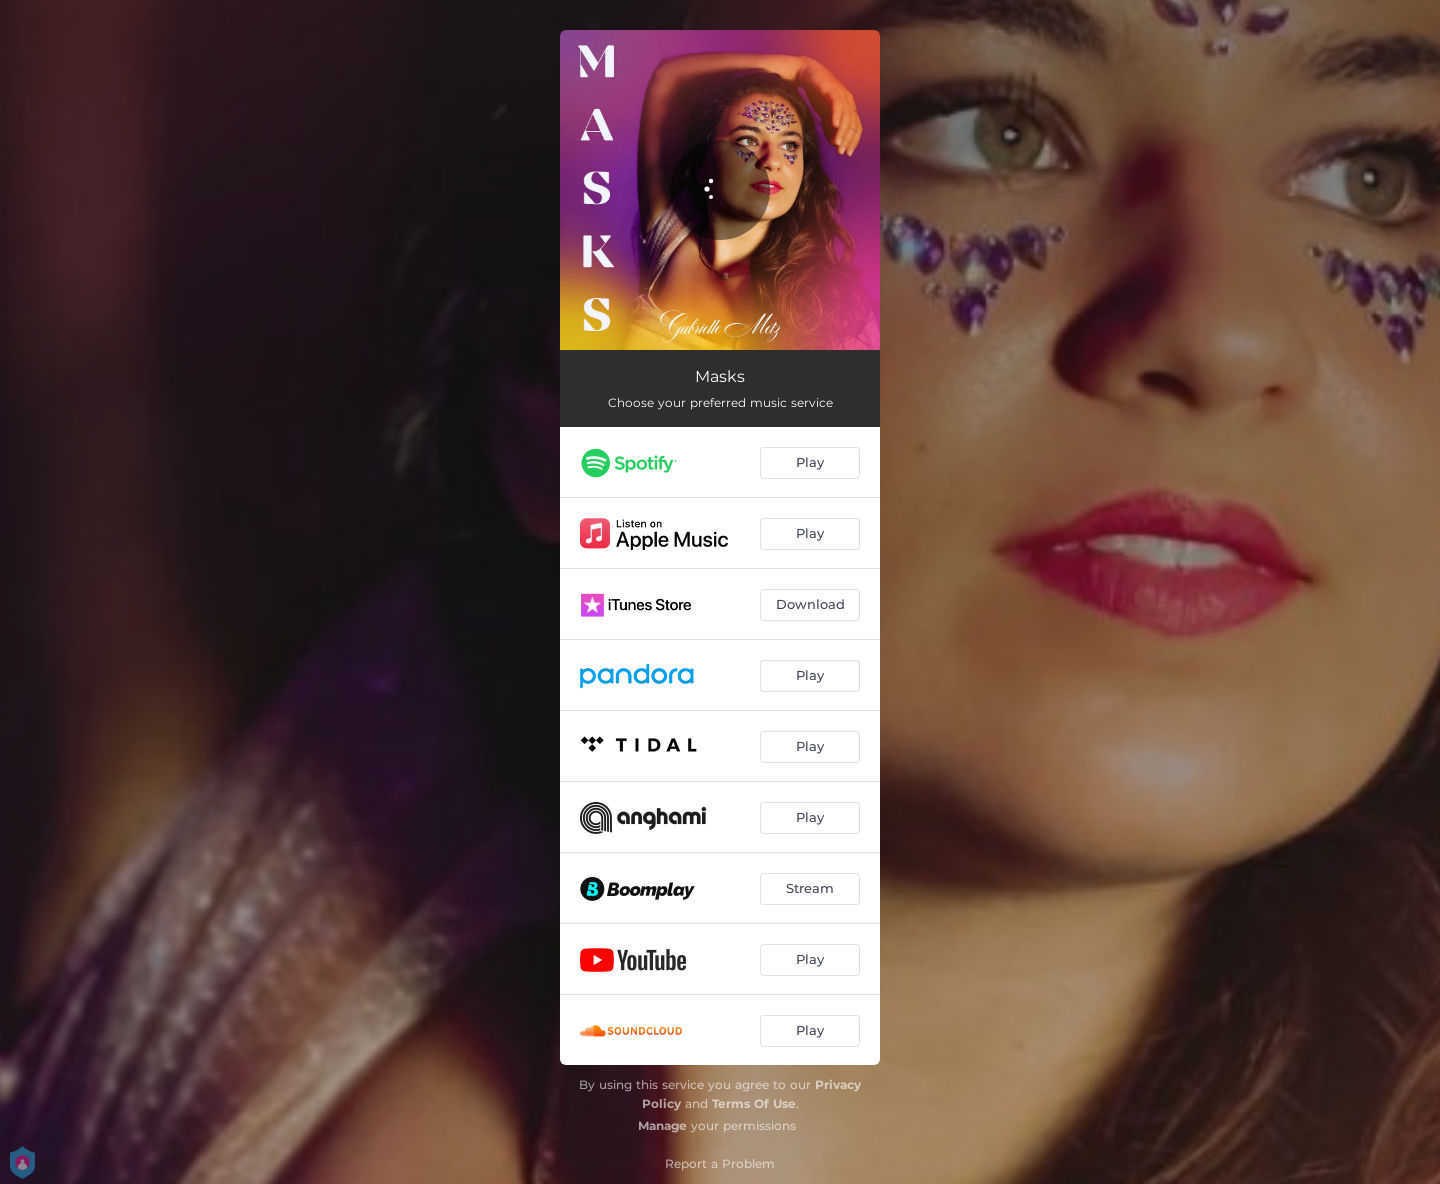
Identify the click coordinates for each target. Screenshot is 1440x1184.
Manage (662, 1125)
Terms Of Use (754, 1103)
